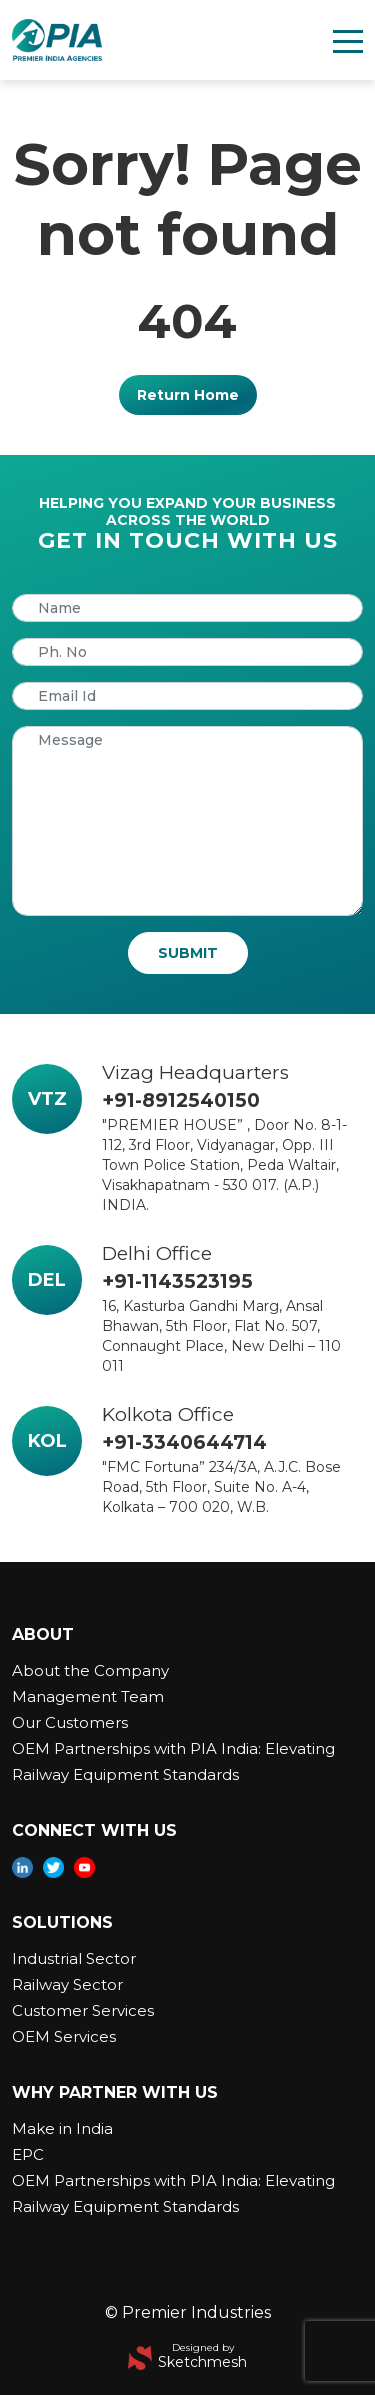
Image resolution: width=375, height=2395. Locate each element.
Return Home (188, 395)
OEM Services (64, 2036)
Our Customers (70, 1722)
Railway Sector (67, 1984)
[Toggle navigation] (348, 40)
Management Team (88, 1696)
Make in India (62, 2128)
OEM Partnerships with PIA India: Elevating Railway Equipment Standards (173, 1761)
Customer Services (83, 2010)
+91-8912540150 (181, 1100)
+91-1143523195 (177, 1281)
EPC (28, 2154)
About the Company (90, 1670)
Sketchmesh (202, 2362)
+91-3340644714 (184, 1442)
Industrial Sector (74, 1958)
